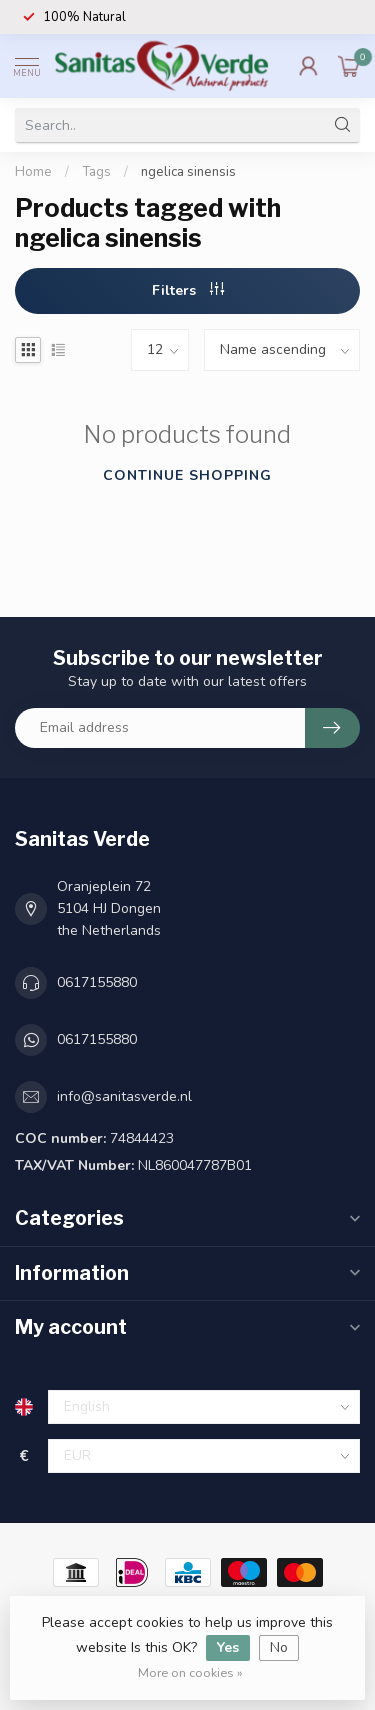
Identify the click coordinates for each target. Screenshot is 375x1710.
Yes (228, 1647)
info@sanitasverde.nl (124, 1096)
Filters (188, 290)
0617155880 (97, 982)
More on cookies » (190, 1672)
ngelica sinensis (188, 172)
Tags (96, 172)
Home (33, 172)
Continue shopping (187, 475)
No (279, 1647)
